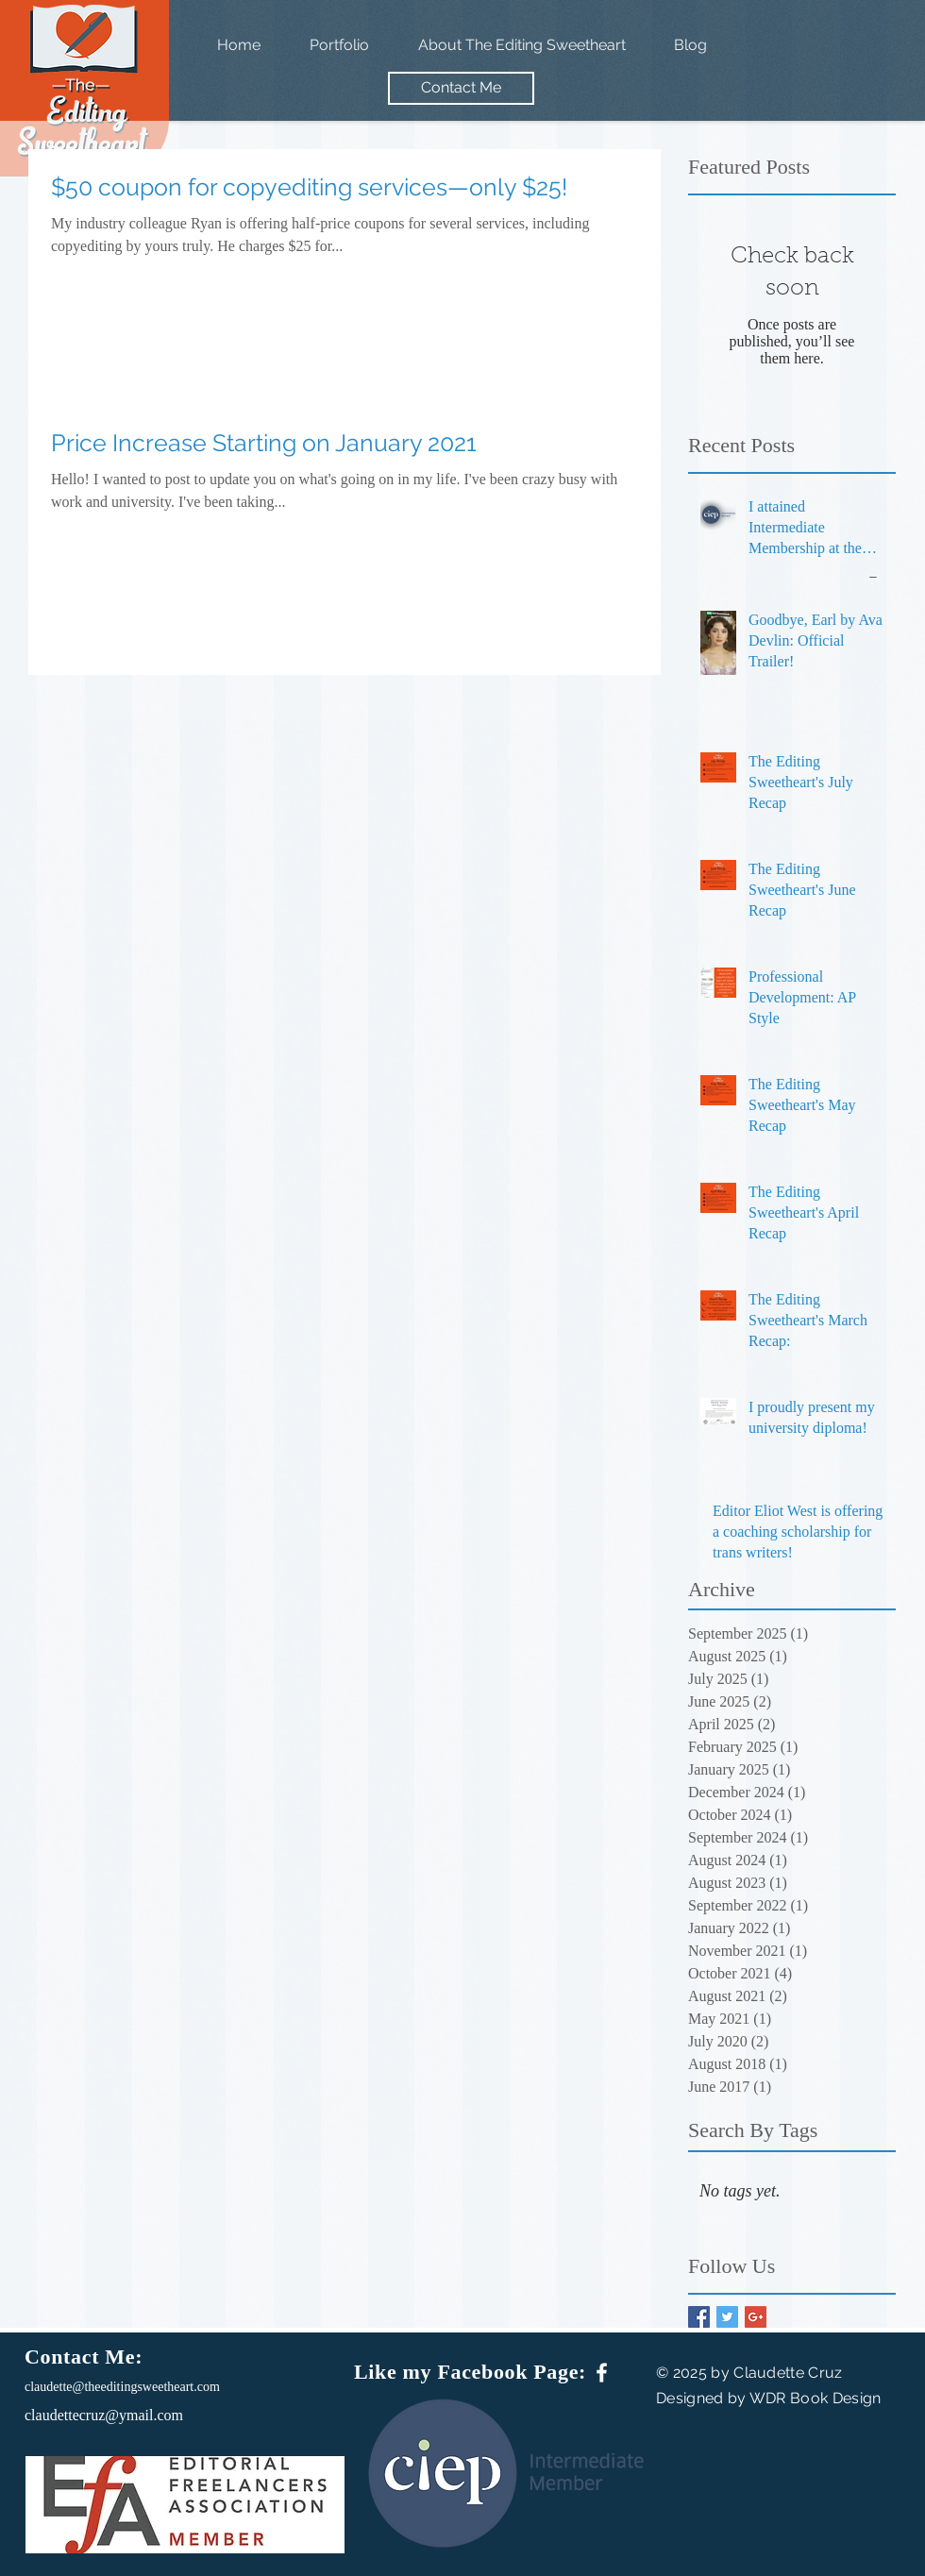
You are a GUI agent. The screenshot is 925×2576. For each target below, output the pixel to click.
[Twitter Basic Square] (727, 2317)
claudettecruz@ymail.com (104, 2415)
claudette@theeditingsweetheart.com (122, 2387)
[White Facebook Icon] (601, 2372)
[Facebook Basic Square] (699, 2317)
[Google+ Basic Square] (755, 2317)
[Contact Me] (461, 88)
